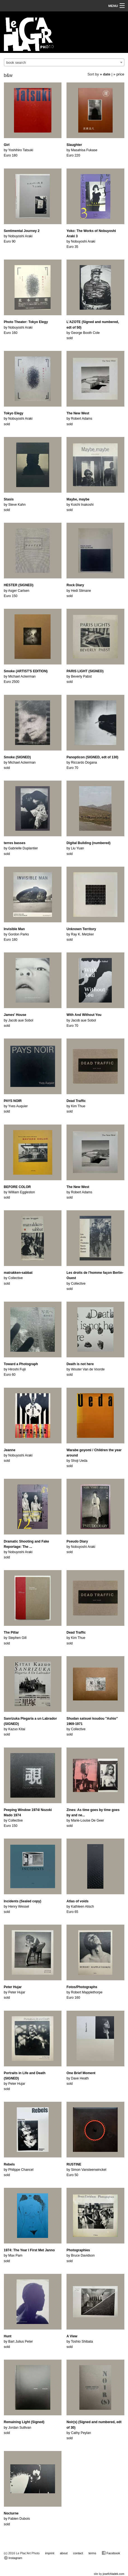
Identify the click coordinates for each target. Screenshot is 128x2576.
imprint (49, 2553)
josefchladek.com (113, 2573)
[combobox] (64, 62)
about (64, 2553)
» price (118, 74)
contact (78, 2553)
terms (92, 2553)
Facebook (111, 2553)
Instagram (13, 2558)
